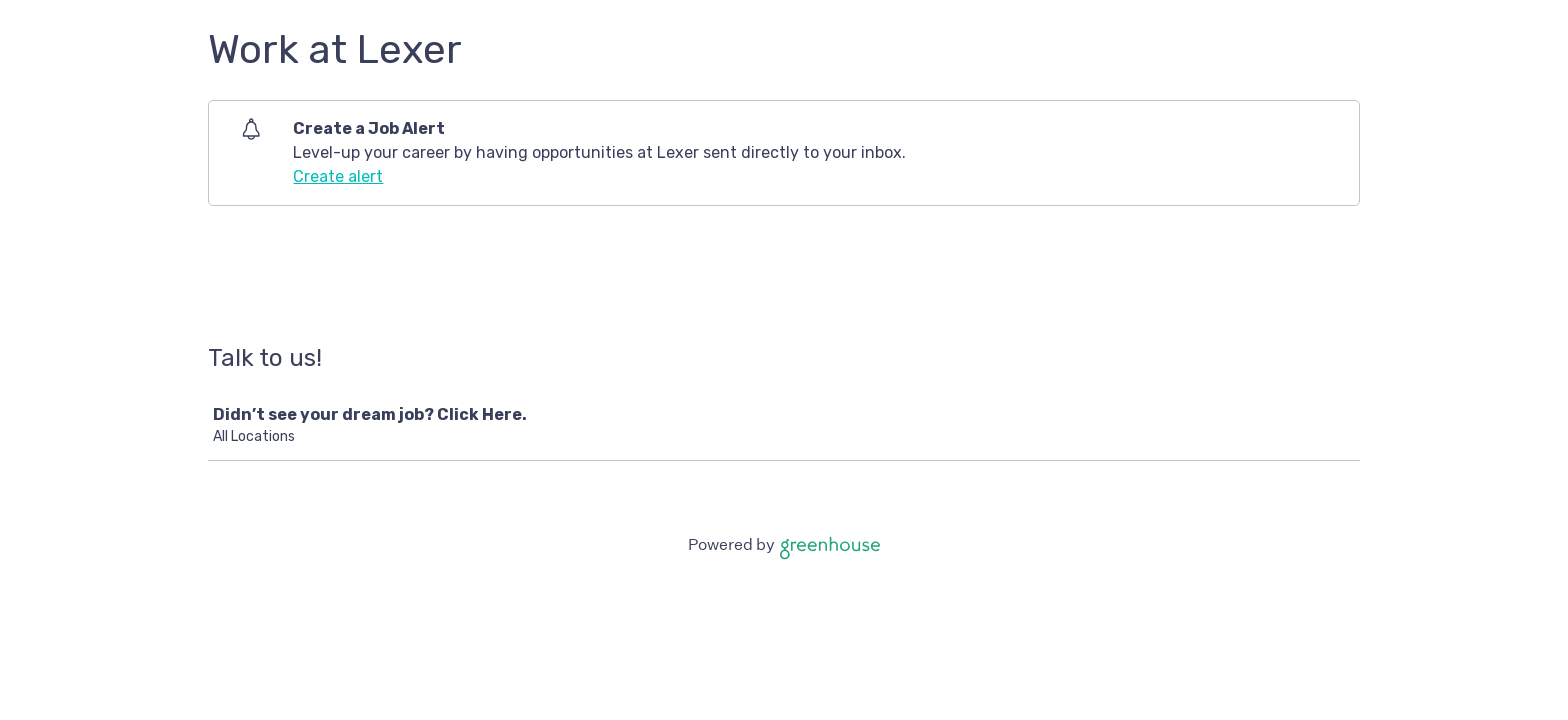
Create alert (338, 176)
